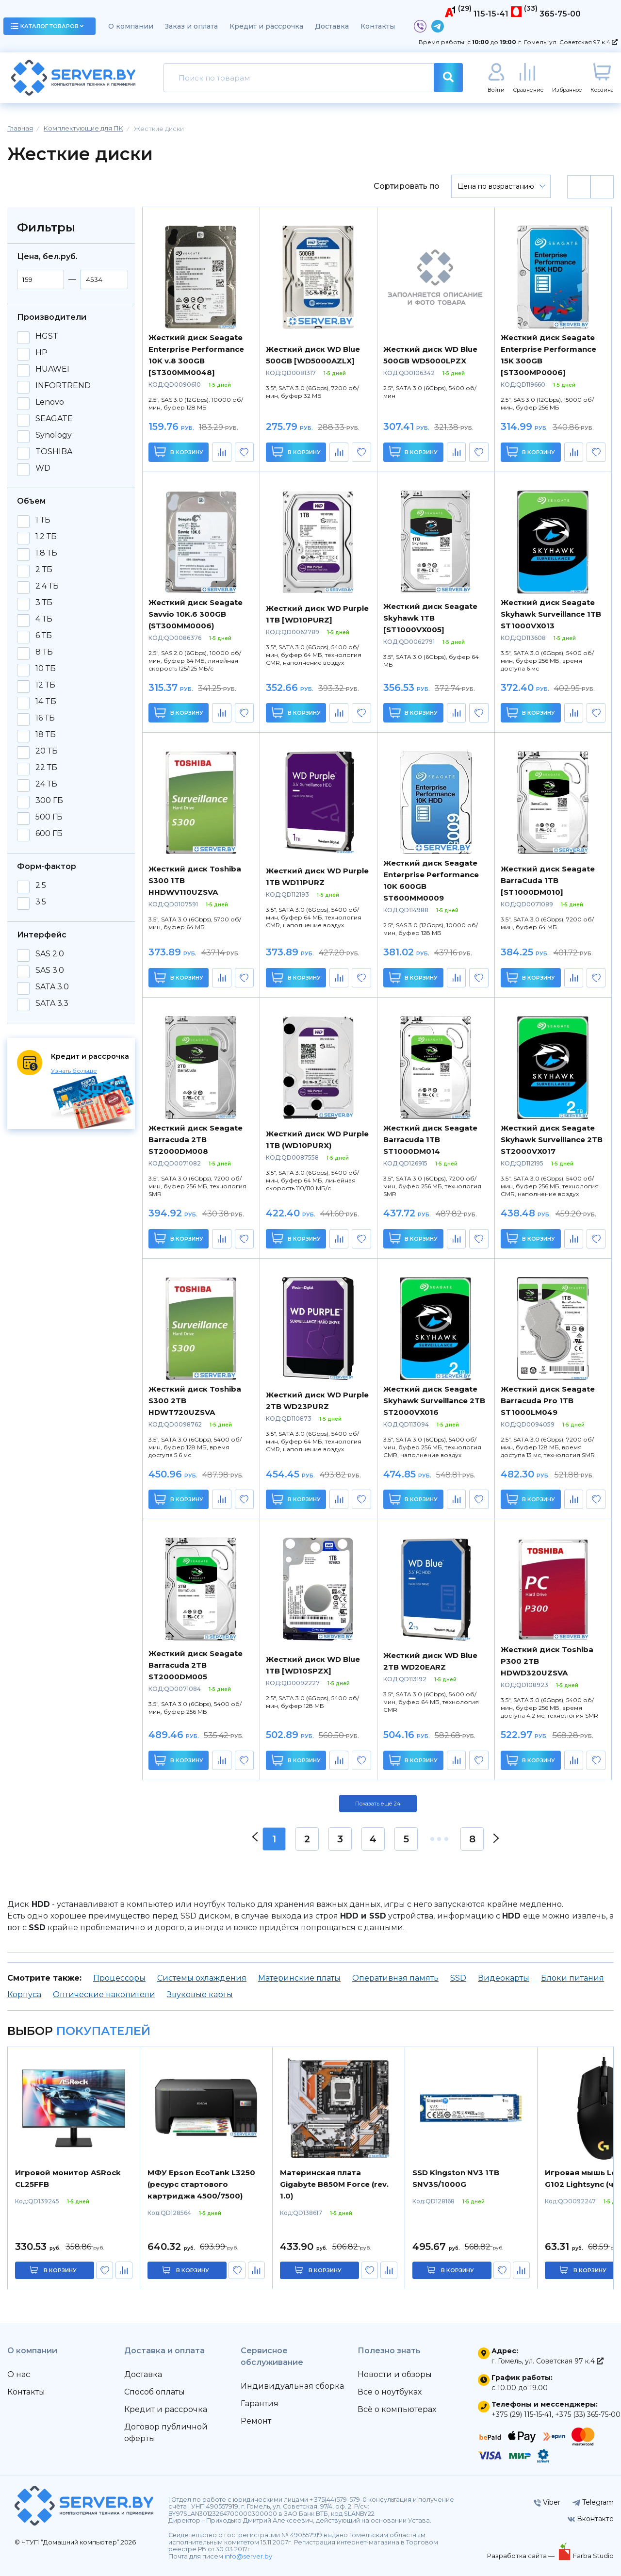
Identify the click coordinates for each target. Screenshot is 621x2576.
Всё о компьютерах (397, 2409)
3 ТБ (43, 602)
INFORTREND (63, 385)
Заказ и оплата (191, 26)
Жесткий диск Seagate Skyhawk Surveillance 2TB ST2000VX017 (552, 1139)
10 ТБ (45, 668)
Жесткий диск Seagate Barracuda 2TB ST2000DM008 (195, 1139)
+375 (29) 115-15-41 (521, 2414)
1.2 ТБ (46, 536)
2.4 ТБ (47, 586)
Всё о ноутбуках (390, 2391)
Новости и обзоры (395, 2374)
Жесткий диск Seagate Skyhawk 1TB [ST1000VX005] (430, 618)
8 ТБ (44, 652)
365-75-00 (560, 13)
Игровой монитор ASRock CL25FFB (68, 2178)
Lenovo (49, 402)
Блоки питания (572, 1978)
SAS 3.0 (49, 970)
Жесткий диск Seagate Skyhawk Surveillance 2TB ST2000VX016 (434, 1400)
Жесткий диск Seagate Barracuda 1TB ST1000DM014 (430, 1139)
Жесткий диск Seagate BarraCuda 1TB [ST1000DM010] (548, 880)
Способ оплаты (154, 2391)
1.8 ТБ (46, 553)
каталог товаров (47, 26)
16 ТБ (45, 718)
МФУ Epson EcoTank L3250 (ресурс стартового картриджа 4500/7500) (201, 2184)
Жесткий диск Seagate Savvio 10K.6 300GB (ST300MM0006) (195, 614)
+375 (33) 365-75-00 (588, 2414)
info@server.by (248, 2556)
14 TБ (45, 701)
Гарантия (259, 2403)
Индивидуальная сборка (292, 2386)
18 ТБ (45, 734)
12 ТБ (45, 685)
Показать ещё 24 (378, 1803)
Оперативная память (395, 1978)
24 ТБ (46, 784)
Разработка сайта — (521, 2556)
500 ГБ (49, 817)
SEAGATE (54, 418)
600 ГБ (49, 833)
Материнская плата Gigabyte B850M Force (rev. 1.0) (334, 2184)
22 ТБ (46, 767)
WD (42, 468)
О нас (18, 2374)
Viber (547, 2502)
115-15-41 (491, 13)
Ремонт (256, 2421)
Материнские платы (299, 1978)
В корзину (178, 451)
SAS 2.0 (49, 954)
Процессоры (119, 1978)
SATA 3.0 (52, 987)
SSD (458, 1978)
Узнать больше (74, 1070)
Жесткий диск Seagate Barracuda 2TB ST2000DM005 (195, 1665)
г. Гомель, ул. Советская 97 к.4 (568, 42)
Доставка (332, 26)
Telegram (593, 2502)
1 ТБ (42, 520)
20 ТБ (46, 751)
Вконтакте (591, 2518)
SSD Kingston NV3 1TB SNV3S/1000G (455, 2178)
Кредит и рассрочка (266, 26)
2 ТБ (43, 569)
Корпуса (24, 1994)
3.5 (40, 902)
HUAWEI (52, 369)
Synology (53, 435)
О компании (130, 26)
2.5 (40, 885)
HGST (46, 336)
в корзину (60, 2270)
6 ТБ (43, 635)
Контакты (377, 26)
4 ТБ (43, 619)
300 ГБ (49, 800)
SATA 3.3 (51, 1003)
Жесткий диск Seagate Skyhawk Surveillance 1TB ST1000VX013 (551, 614)
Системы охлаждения (201, 1978)
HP (41, 352)
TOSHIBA (53, 451)
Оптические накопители (104, 1994)
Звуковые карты (200, 1994)
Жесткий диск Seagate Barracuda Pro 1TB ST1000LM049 (548, 1400)
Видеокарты (503, 1978)
